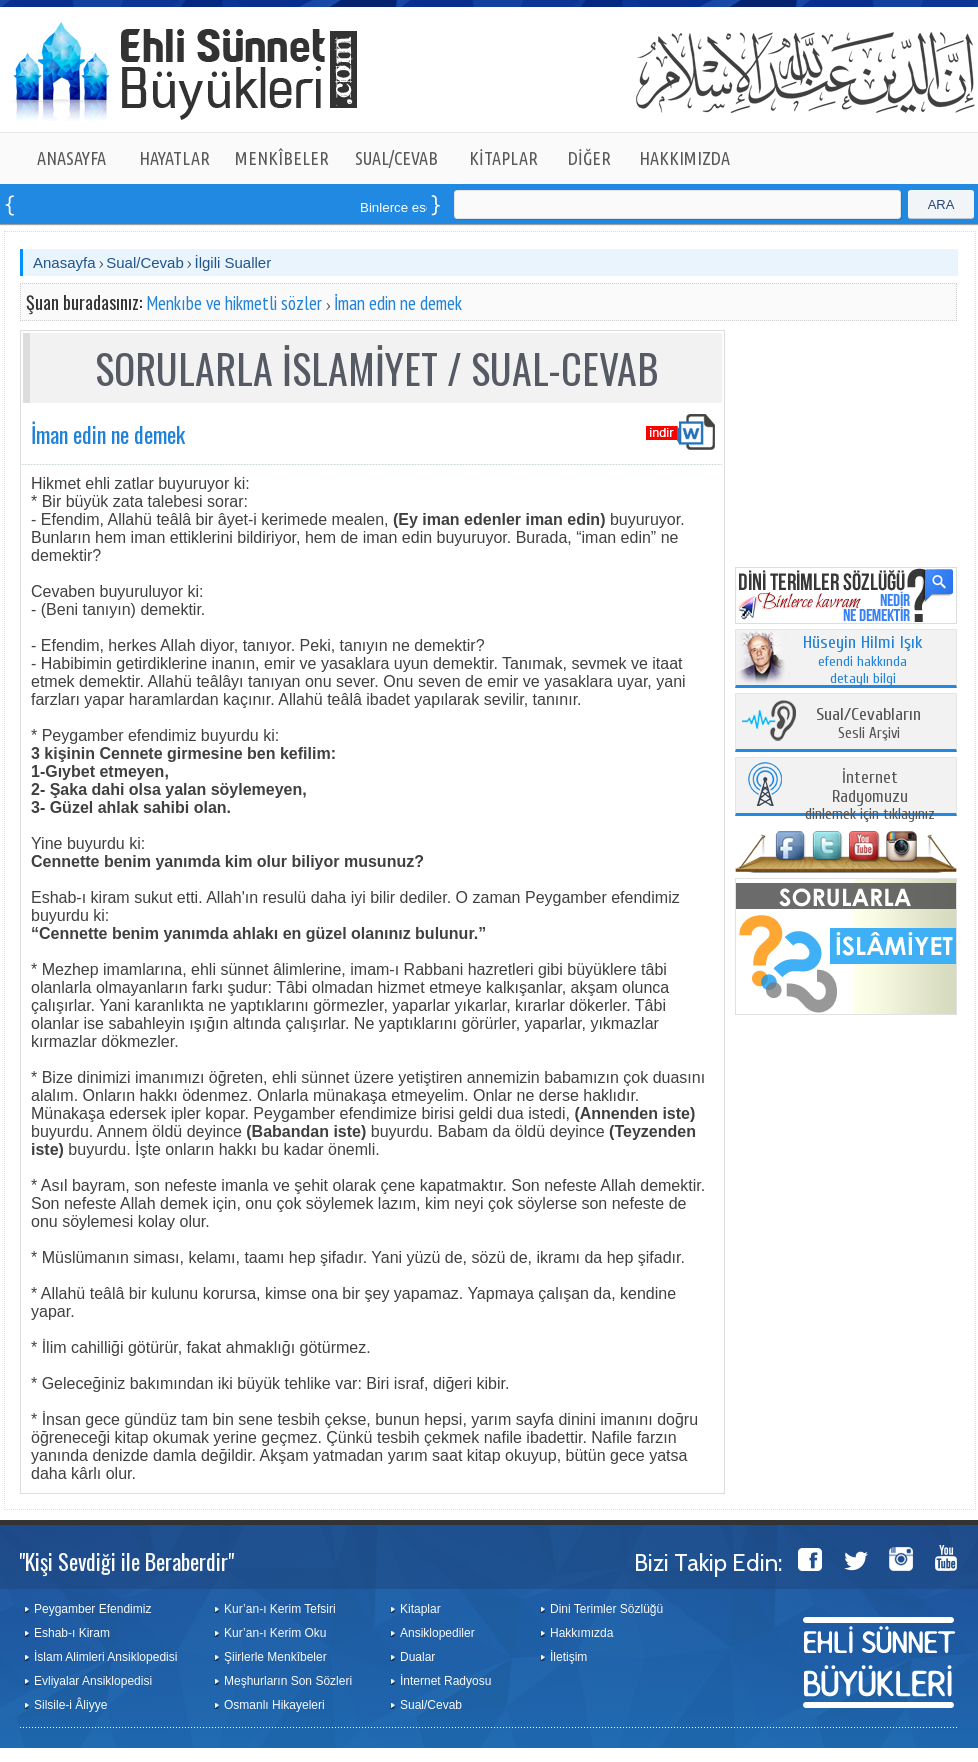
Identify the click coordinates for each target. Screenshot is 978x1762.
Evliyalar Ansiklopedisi (93, 1681)
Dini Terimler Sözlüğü (606, 1609)
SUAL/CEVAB (396, 158)
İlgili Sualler (232, 262)
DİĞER (589, 158)
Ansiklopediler (437, 1633)
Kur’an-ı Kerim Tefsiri (280, 1609)
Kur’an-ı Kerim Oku (275, 1633)
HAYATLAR (174, 158)
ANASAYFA (71, 158)
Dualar (417, 1657)
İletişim (568, 1657)
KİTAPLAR (503, 158)
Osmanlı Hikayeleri (274, 1705)
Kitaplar (420, 1609)
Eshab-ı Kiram (72, 1633)
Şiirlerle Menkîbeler (275, 1657)
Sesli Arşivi (868, 724)
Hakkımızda (581, 1633)
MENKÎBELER (282, 158)
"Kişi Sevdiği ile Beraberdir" (126, 1561)
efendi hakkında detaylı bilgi (863, 661)
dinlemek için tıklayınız (870, 796)
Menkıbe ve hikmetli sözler (234, 303)
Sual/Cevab (145, 262)
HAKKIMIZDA (684, 158)
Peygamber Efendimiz (92, 1609)
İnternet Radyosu (445, 1681)
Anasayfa (64, 262)
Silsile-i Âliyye (70, 1705)
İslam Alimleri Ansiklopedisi (105, 1657)
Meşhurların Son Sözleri (288, 1681)
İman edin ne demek (398, 303)
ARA (941, 204)
